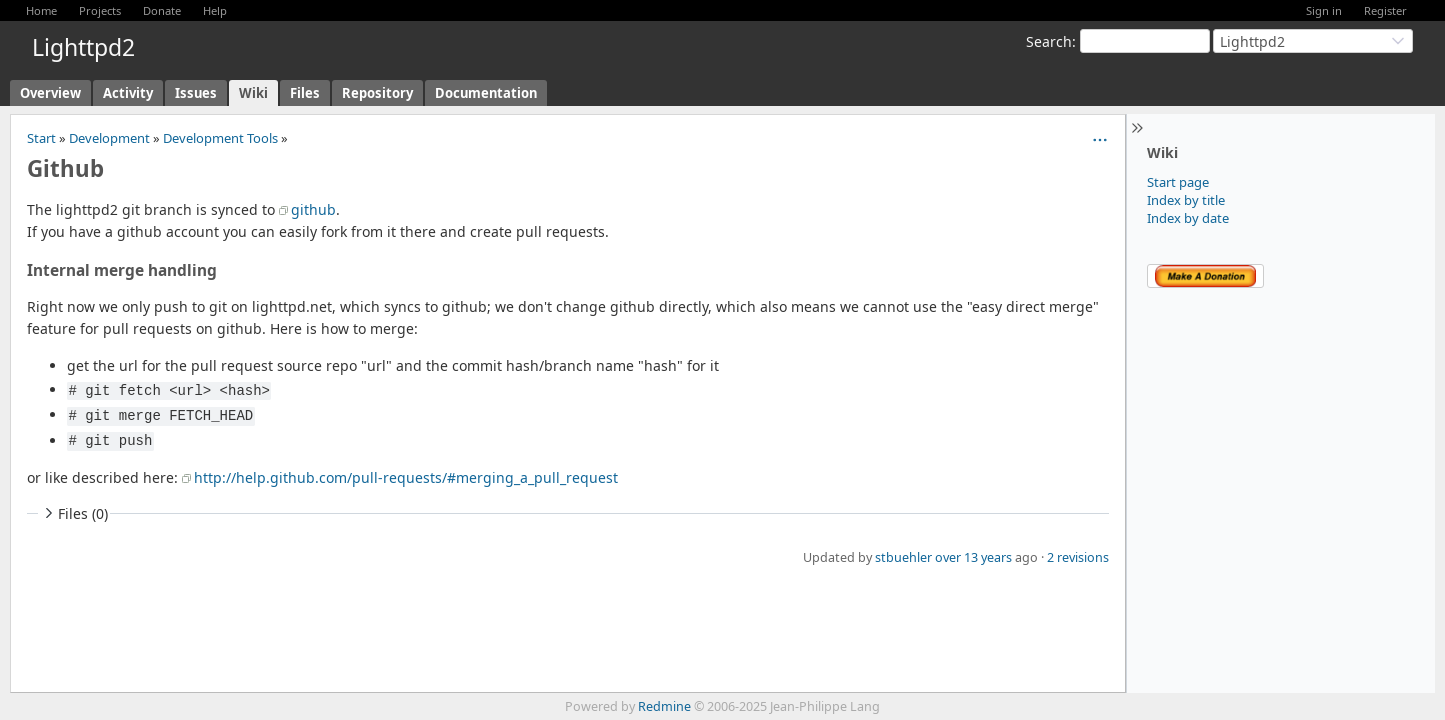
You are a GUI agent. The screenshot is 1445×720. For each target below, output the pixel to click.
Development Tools (220, 138)
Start (41, 138)
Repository (377, 93)
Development (109, 138)
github (313, 209)
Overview (50, 93)
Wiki (253, 93)
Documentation (486, 93)
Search (1049, 41)
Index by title (1186, 200)
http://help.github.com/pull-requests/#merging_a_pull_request (406, 477)
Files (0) (74, 513)
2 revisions (1078, 557)
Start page (1178, 182)
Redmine (664, 706)
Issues (196, 93)
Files (305, 93)
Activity (128, 93)
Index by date (1188, 218)
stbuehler (903, 557)
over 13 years (973, 557)
